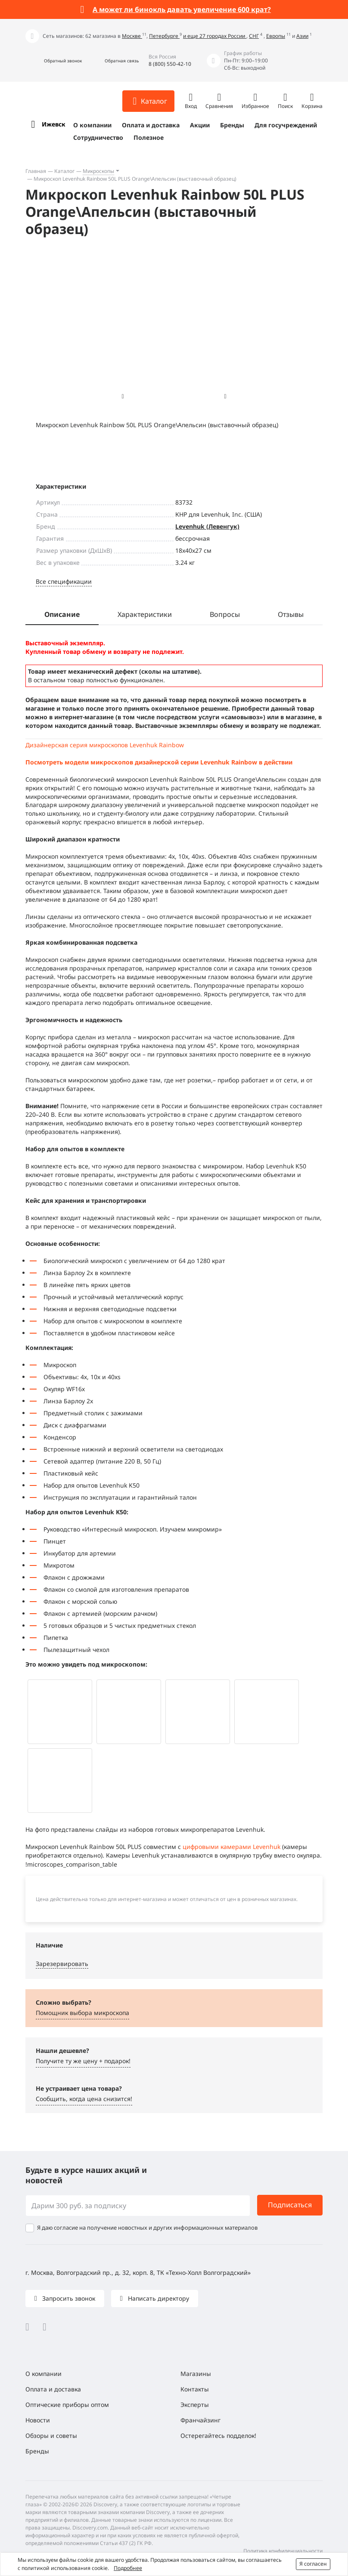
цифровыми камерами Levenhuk (231, 1847)
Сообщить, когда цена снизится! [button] (84, 2099)
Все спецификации (64, 581)
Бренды (232, 125)
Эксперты (194, 2404)
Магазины (195, 2374)
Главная (35, 171)
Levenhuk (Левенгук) (207, 526)
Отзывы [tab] (291, 614)
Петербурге (164, 36)
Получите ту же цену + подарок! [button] (83, 2061)
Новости (37, 2420)
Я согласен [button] (313, 2563)
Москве (132, 36)
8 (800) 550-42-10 (170, 64)
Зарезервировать (62, 1964)
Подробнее (128, 2568)
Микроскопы (98, 171)
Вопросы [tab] (225, 614)
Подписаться (290, 2204)
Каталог (64, 171)
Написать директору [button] (157, 2298)
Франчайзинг (200, 2420)
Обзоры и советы (51, 2435)
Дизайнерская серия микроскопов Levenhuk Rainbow (104, 745)
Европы (275, 36)
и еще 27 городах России (214, 36)
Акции (200, 125)
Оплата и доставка (151, 125)
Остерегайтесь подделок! (218, 2435)
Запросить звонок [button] (67, 2298)
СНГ (254, 36)
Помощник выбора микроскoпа (82, 2013)
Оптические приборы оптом (67, 2404)
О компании (92, 125)
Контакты (194, 2389)
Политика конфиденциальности (283, 2550)
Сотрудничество (98, 137)
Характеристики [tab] (145, 614)
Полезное (149, 137)
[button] (53, 60)
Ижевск (53, 124)
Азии (302, 36)
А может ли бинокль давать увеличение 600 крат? (182, 9)
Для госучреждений (286, 125)
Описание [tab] (62, 614)
